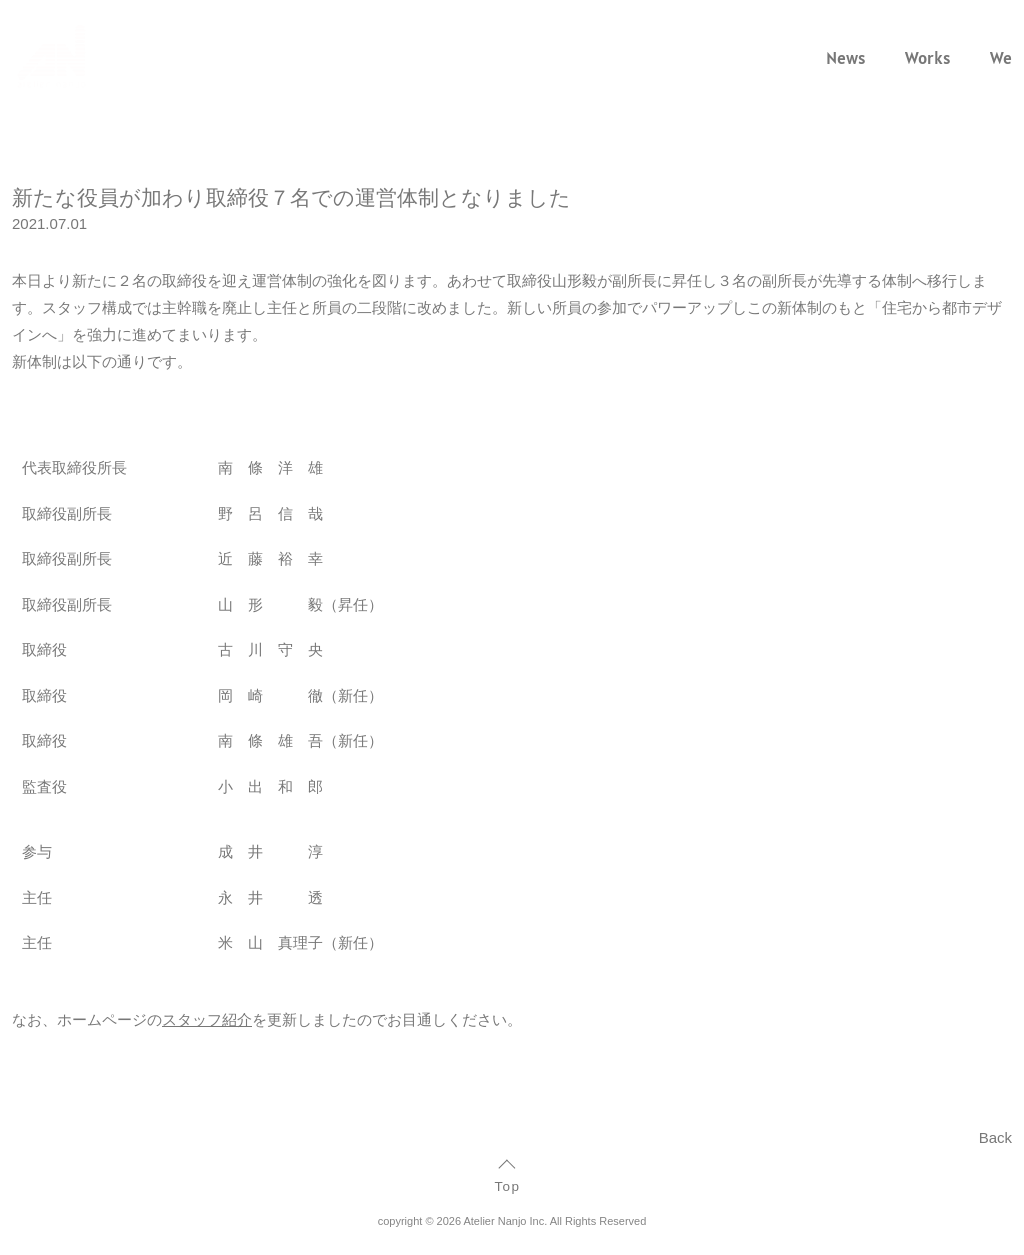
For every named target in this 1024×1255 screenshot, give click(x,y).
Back (995, 1137)
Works (927, 58)
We (1001, 58)
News (845, 58)
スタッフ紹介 (207, 1019)
